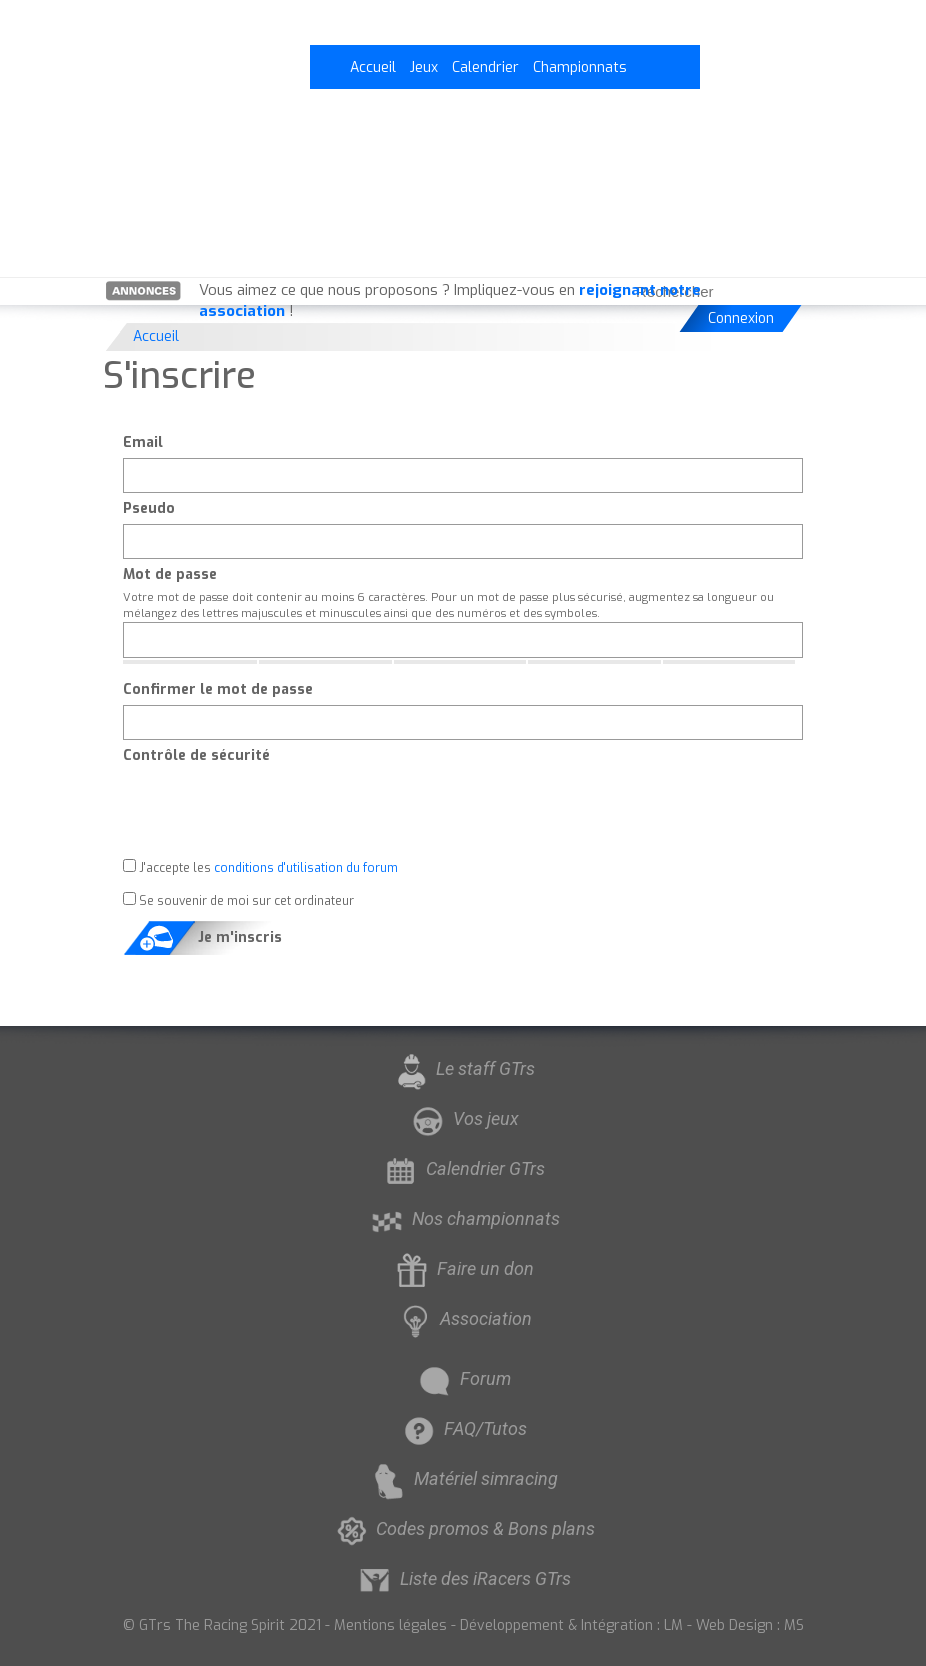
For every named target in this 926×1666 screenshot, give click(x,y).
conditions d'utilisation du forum (306, 868)
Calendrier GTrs (463, 1168)
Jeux (424, 67)
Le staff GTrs (463, 1068)
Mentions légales (390, 1625)
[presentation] (275, 810)
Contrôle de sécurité (196, 755)
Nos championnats (463, 1218)
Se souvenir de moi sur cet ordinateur (238, 900)
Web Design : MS (750, 1625)
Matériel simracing (463, 1478)
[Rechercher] (793, 291)
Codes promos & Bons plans (463, 1528)
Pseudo (149, 508)
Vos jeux (463, 1118)
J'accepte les (260, 867)
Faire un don (463, 1268)
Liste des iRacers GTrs (463, 1578)
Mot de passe (170, 574)
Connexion (741, 318)
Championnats (580, 67)
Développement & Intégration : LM (571, 1625)
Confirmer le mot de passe (218, 689)
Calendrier (485, 67)
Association (463, 1318)
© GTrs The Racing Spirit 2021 (222, 1625)
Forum (463, 1378)
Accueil (373, 67)
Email (143, 442)
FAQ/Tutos (463, 1428)
